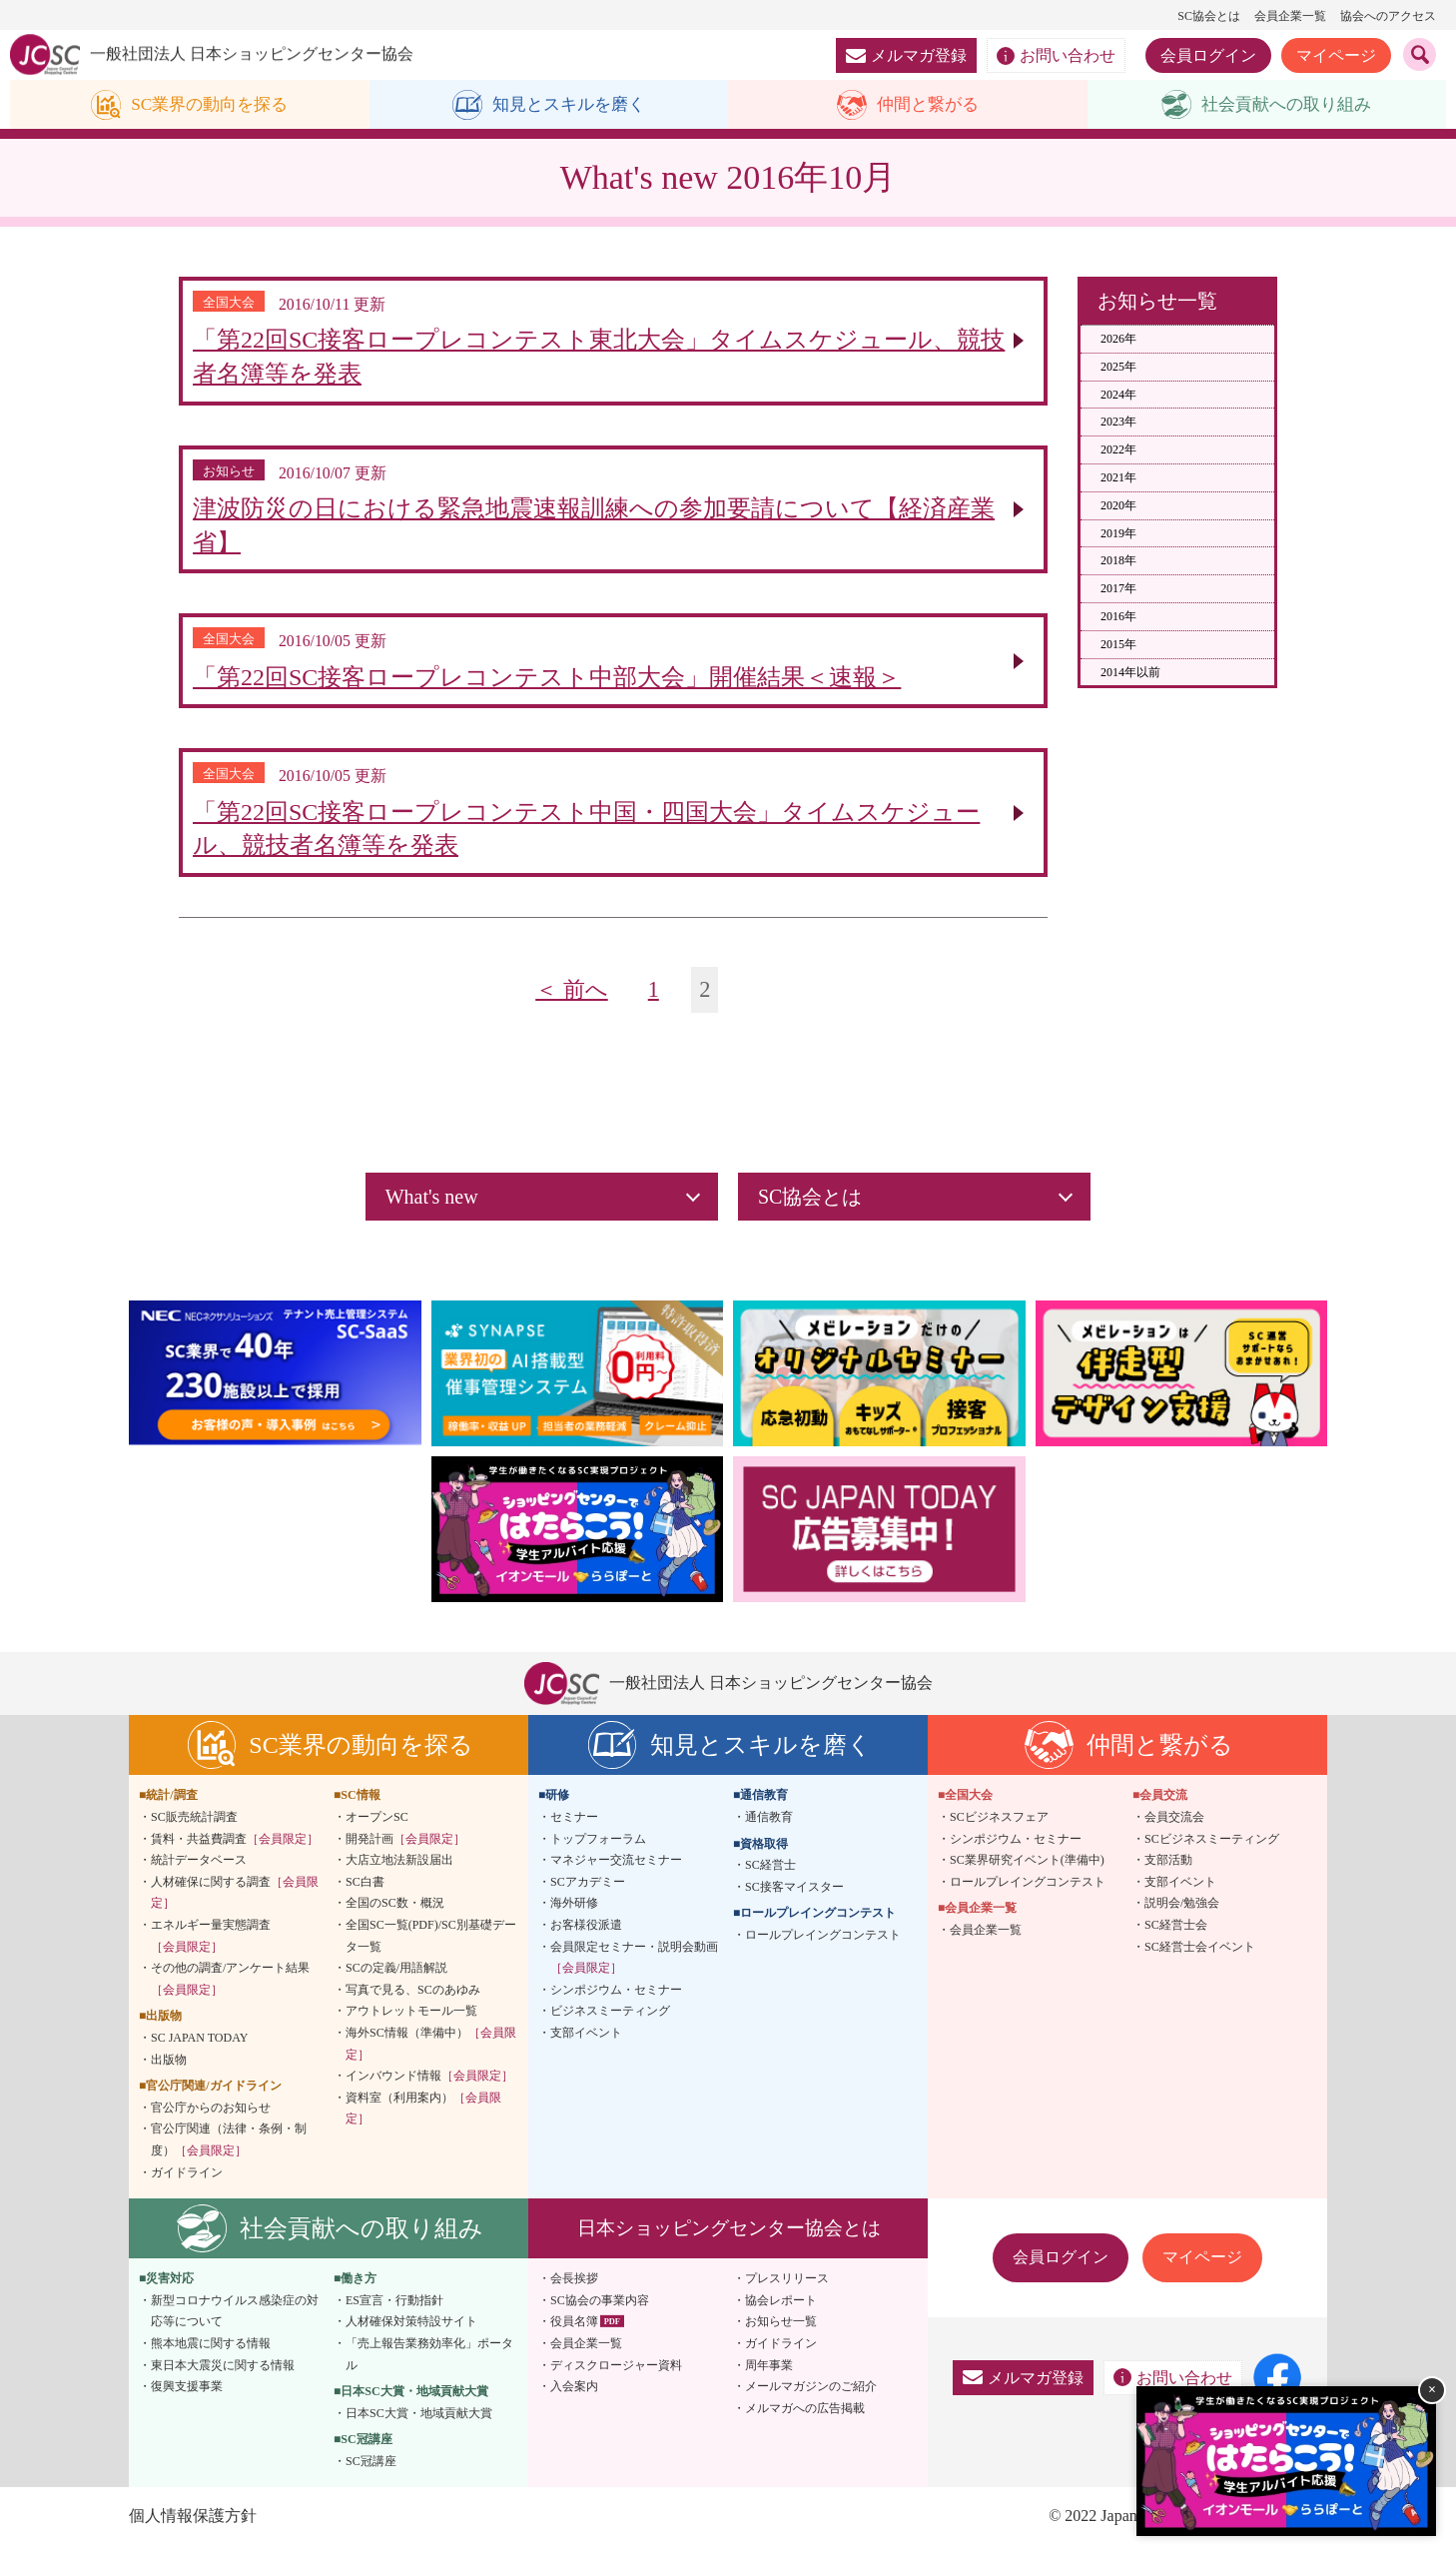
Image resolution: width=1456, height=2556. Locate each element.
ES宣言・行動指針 (394, 2310)
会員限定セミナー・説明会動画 (634, 1968)
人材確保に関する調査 (235, 1903)
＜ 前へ (571, 999)
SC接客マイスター (794, 1897)
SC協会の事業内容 (599, 2310)
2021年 (1118, 478)
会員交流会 (1174, 1827)
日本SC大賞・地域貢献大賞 (419, 2423)
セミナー (574, 1827)
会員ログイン (1208, 55)
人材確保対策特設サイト (411, 2331)
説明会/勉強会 (1181, 1913)
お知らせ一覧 (781, 2331)
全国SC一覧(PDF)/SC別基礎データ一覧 (431, 1946)
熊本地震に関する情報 (211, 2353)
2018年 (1118, 561)
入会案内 (574, 2396)
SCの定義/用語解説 (396, 1978)
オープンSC (377, 1827)
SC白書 (365, 1892)
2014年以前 (1130, 672)
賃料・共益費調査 (235, 1849)
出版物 (169, 2070)
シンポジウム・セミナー (616, 2000)
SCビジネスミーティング (1211, 1849)
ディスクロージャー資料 (616, 2375)
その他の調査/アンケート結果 (230, 1989)
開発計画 (405, 1849)
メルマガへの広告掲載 (805, 2418)
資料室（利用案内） (423, 2118)
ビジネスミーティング (610, 2021)
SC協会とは (1208, 16)
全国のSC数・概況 (395, 1913)
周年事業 (769, 2375)
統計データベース (199, 1870)
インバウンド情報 (429, 2086)
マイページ (1336, 55)
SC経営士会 (1175, 1935)
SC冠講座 (371, 2471)
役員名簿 (574, 2331)
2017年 (1118, 589)
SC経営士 (770, 1875)
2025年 (1118, 367)
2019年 (1118, 533)
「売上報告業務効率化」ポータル (429, 2364)
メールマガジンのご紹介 (811, 2396)
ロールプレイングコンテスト (823, 1945)
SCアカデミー (587, 1892)
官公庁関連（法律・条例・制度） (229, 2149)
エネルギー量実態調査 (211, 1946)
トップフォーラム (598, 1849)
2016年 (1118, 617)
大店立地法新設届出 (399, 1870)
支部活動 (1168, 1870)
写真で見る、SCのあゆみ (413, 2000)
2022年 (1118, 450)
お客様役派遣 (586, 1935)
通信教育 (769, 1827)
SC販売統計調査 (194, 1827)
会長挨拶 (574, 2288)
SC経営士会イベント (1199, 1957)
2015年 (1118, 644)
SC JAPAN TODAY (199, 2048)
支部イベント (586, 2043)
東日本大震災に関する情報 (223, 2375)
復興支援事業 (187, 2396)
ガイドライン (187, 2182)
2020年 (1118, 505)
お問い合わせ (1056, 56)
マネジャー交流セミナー (616, 1870)
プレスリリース (787, 2288)
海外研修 (574, 1913)
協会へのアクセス (1388, 16)
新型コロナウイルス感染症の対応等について (235, 2321)
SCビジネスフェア (999, 1827)
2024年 (1118, 395)
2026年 (1118, 340)
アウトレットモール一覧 (411, 2021)
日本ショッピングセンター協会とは (729, 2237)
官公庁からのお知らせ (211, 2118)
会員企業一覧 (1290, 16)
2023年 (1118, 422)
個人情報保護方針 (193, 2526)
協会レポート (781, 2310)
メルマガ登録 (906, 55)
